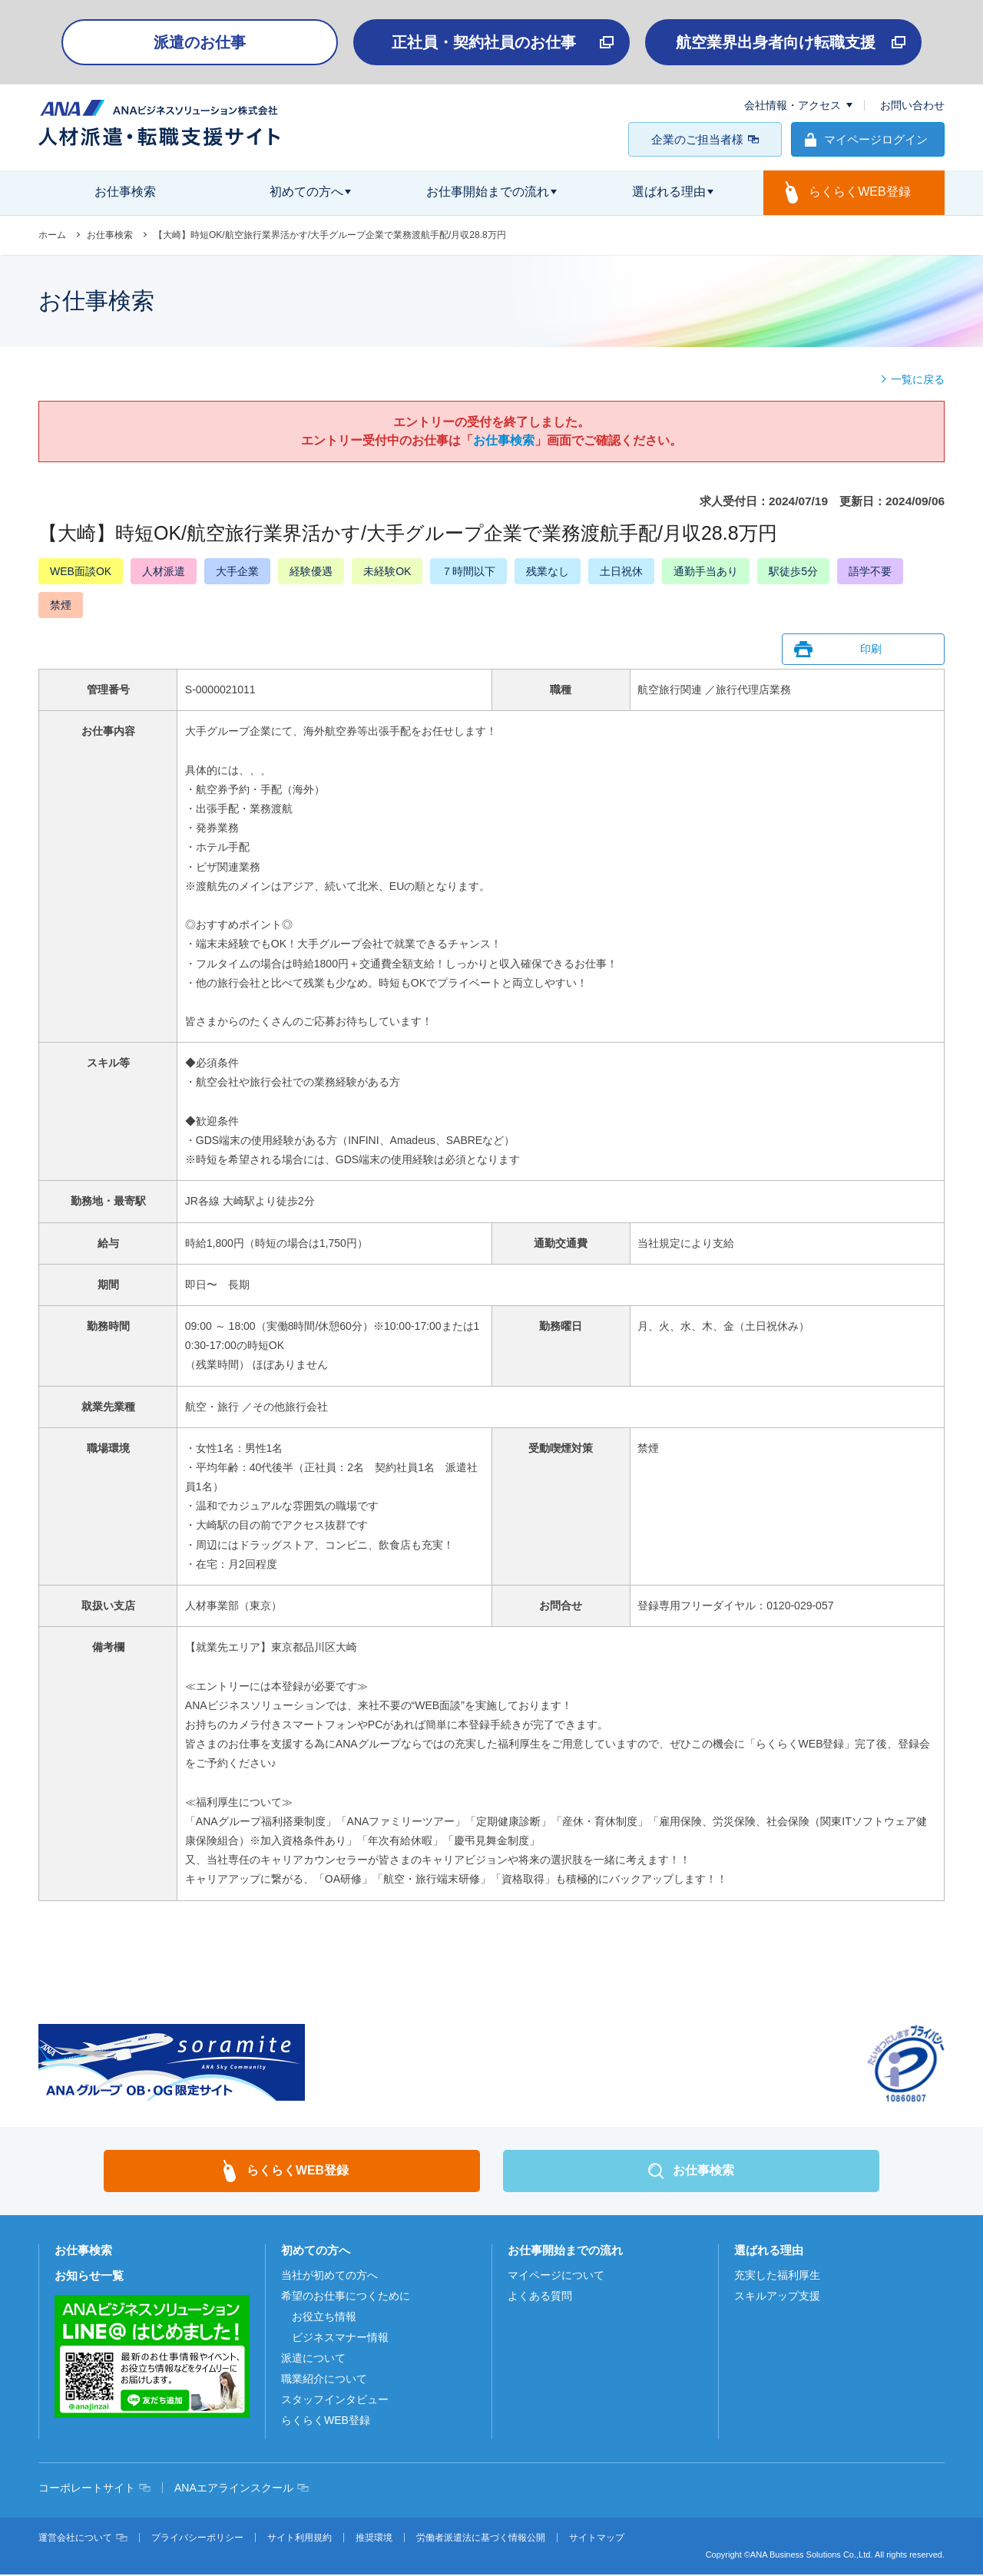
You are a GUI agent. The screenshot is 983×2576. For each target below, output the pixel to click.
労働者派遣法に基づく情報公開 (480, 2539)
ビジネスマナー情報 (340, 2339)
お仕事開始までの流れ (565, 2251)
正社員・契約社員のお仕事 (484, 42)
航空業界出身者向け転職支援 (775, 42)
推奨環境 (374, 2539)
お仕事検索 (110, 235)
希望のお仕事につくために (345, 2297)
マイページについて (556, 2276)
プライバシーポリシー (197, 2539)
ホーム (52, 235)
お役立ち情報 (324, 2318)
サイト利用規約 (299, 2539)
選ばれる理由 (768, 2251)
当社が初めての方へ (329, 2276)
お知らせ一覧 (89, 2276)
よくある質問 (540, 2297)
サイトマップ (596, 2539)
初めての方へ (315, 2251)
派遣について (313, 2359)
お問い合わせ (912, 105)
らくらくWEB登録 (325, 2422)
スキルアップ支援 (777, 2297)
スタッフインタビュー (335, 2401)
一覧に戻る (918, 379)
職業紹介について (324, 2380)
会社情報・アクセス (792, 105)
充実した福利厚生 (777, 2276)
